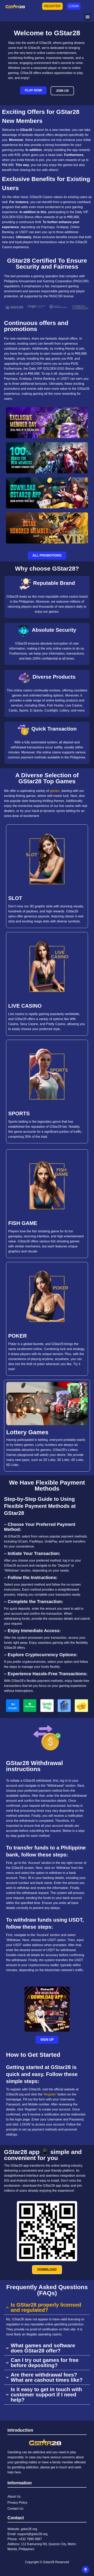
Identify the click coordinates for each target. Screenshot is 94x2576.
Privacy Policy (17, 2502)
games (54, 791)
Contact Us (15, 2508)
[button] (87, 17)
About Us (14, 2496)
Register (50, 2094)
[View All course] (85, 2569)
